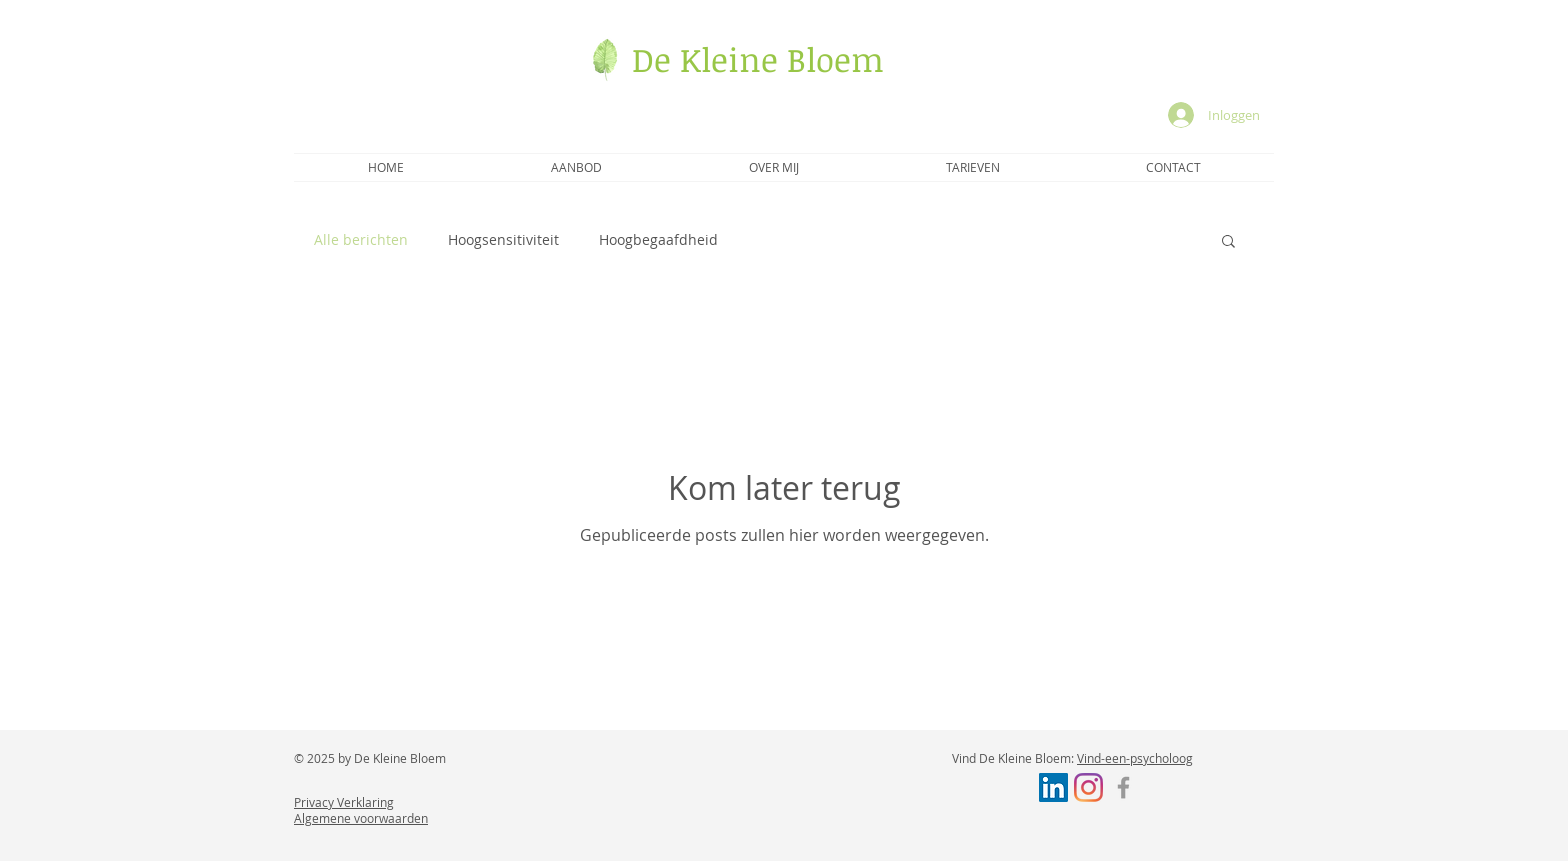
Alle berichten (361, 239)
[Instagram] (1088, 787)
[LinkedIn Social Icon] (1053, 787)
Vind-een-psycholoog (1135, 758)
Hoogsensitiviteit (503, 239)
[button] (1228, 242)
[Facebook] (1123, 787)
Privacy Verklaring (344, 802)
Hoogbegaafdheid (658, 239)
